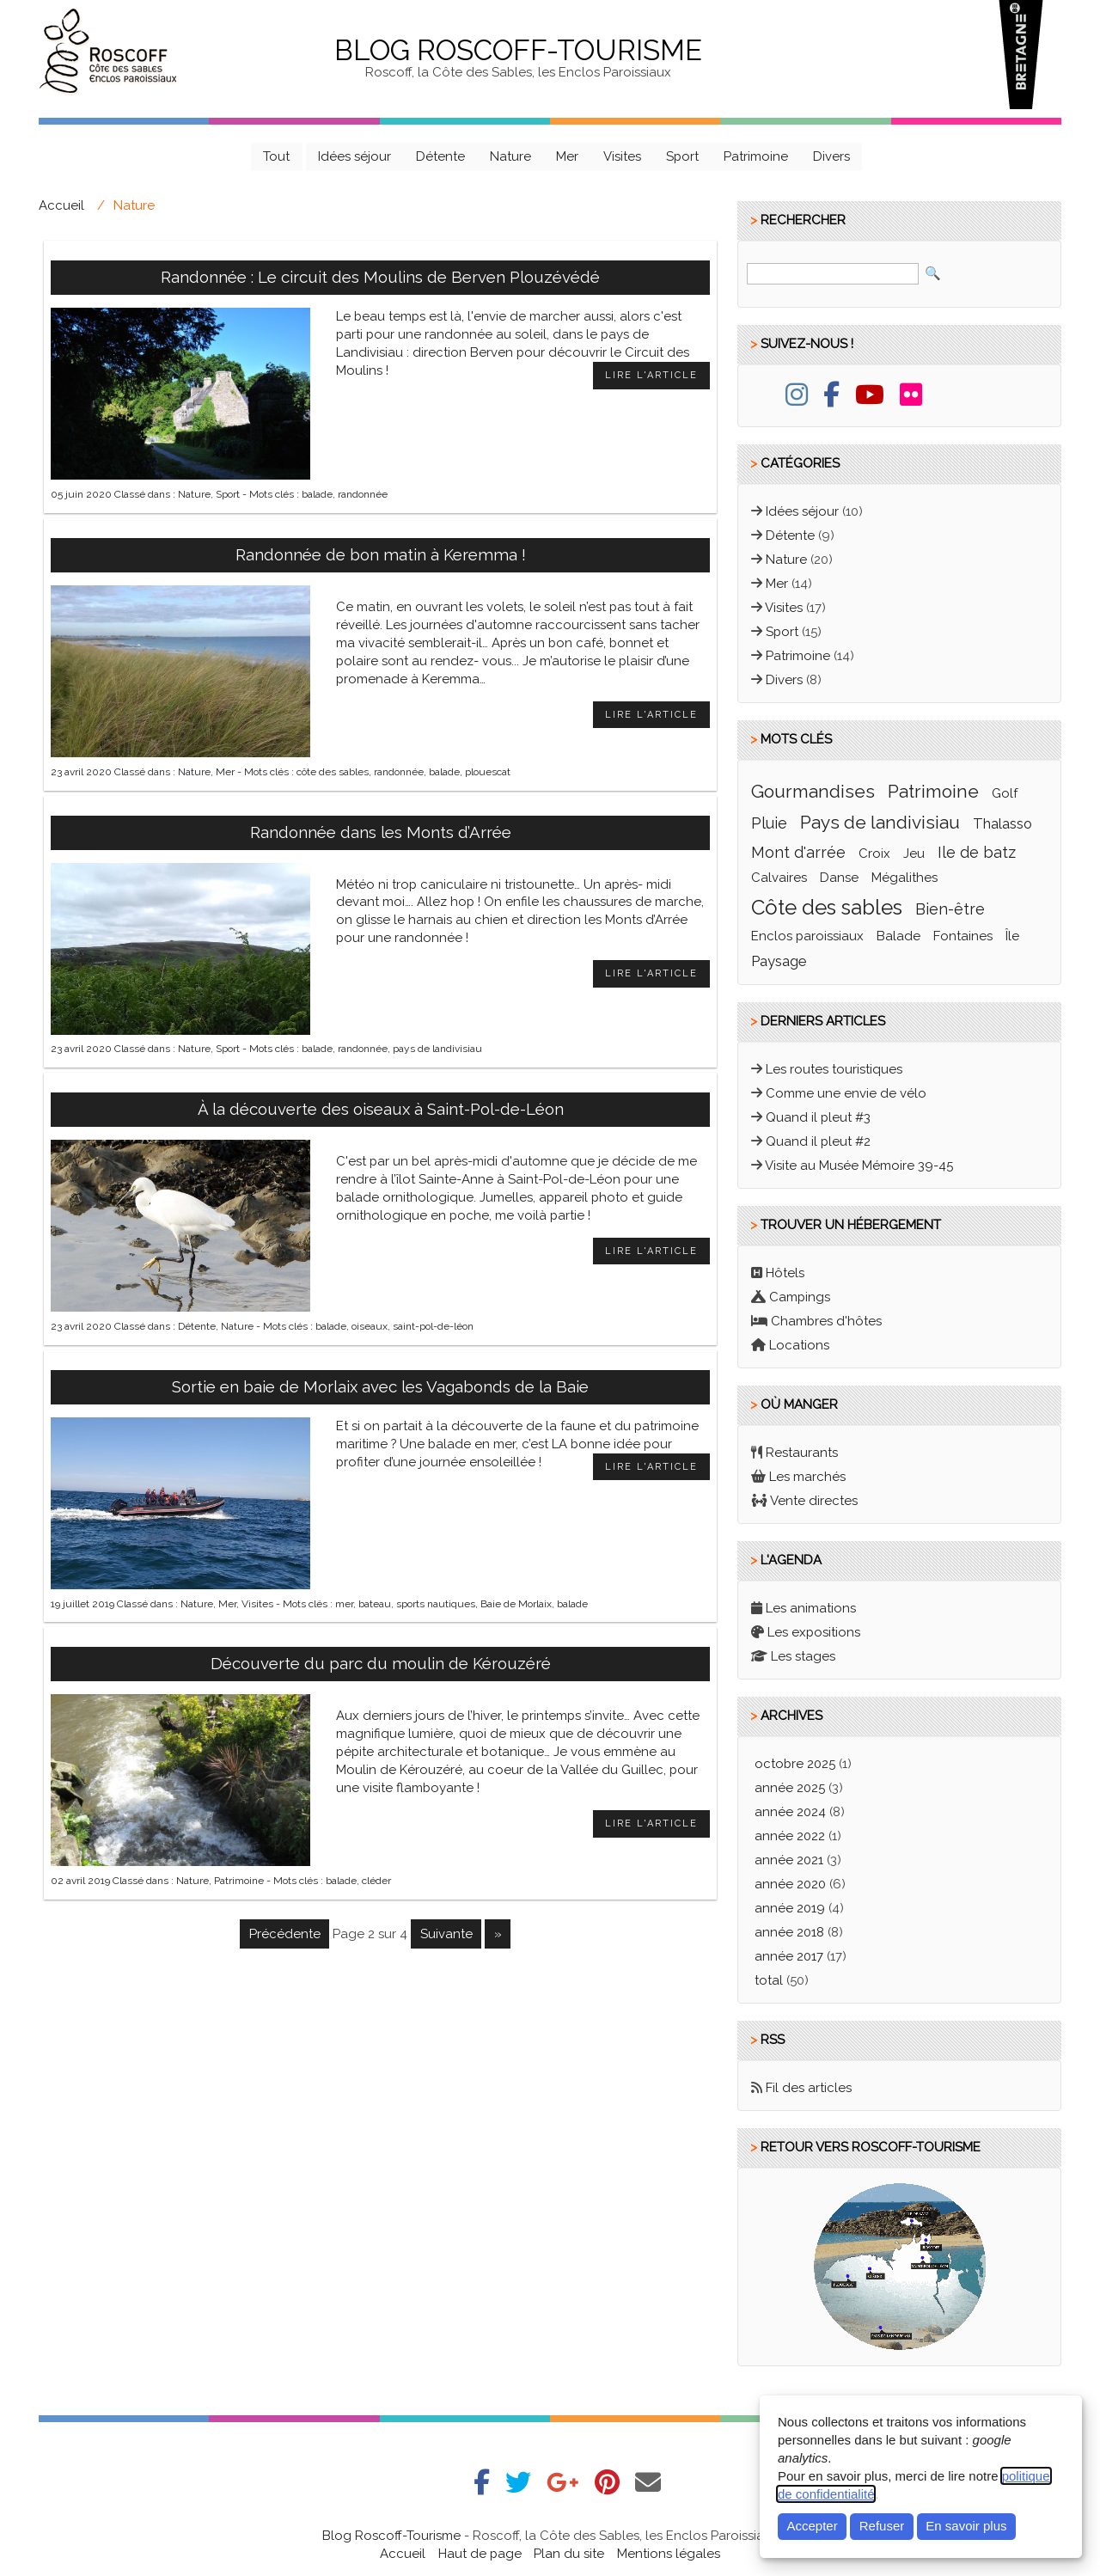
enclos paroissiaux (807, 936)
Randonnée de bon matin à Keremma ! (380, 554)
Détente (440, 156)
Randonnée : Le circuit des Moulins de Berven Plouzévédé (380, 276)
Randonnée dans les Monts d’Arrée (380, 832)
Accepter (811, 2525)
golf (1005, 793)
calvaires (779, 877)
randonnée (363, 494)
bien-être (950, 909)
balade (317, 494)
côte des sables (332, 772)
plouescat (487, 772)
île (1012, 936)
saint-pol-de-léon (433, 1326)
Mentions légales (668, 2553)
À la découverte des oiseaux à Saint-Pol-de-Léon (381, 1108)
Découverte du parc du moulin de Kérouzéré (381, 1663)
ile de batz (977, 852)
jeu (914, 853)
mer (344, 1604)
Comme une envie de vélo (846, 1093)
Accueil (61, 205)
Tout (276, 156)
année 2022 (790, 1836)
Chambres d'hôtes (826, 1321)
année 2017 (789, 1956)
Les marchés (807, 1476)
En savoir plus (966, 2525)
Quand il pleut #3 (818, 1117)
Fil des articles (809, 2088)
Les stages (803, 1656)
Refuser (881, 2525)
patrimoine (933, 791)
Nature (510, 156)
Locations (799, 1345)
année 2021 (789, 1860)
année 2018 (789, 1932)
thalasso (1002, 823)
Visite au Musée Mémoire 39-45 (859, 1165)
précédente (285, 1934)
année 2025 (790, 1788)
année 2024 (790, 1812)
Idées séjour (354, 156)
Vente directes (814, 1500)
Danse (839, 877)
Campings (799, 1297)
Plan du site (569, 2553)
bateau (374, 1604)
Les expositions (813, 1632)
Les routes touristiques (834, 1069)
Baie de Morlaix (516, 1604)
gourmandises (813, 791)
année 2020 (790, 1884)
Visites (622, 156)
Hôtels (785, 1273)
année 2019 (790, 1908)
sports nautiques (435, 1604)
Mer (567, 156)
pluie (769, 823)
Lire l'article (651, 375)
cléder (376, 1881)
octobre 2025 (795, 1763)
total (770, 1980)
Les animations (811, 1608)
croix (874, 853)
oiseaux (369, 1326)
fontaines (963, 936)
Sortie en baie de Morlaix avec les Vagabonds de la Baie (380, 1386)
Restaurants (802, 1452)
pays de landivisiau (437, 1049)
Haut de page (480, 2553)
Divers (831, 156)
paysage (778, 961)
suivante (446, 1934)
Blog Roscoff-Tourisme (518, 50)
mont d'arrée (798, 852)
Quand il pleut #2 (818, 1141)
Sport (682, 156)
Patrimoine (756, 156)
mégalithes (904, 877)
